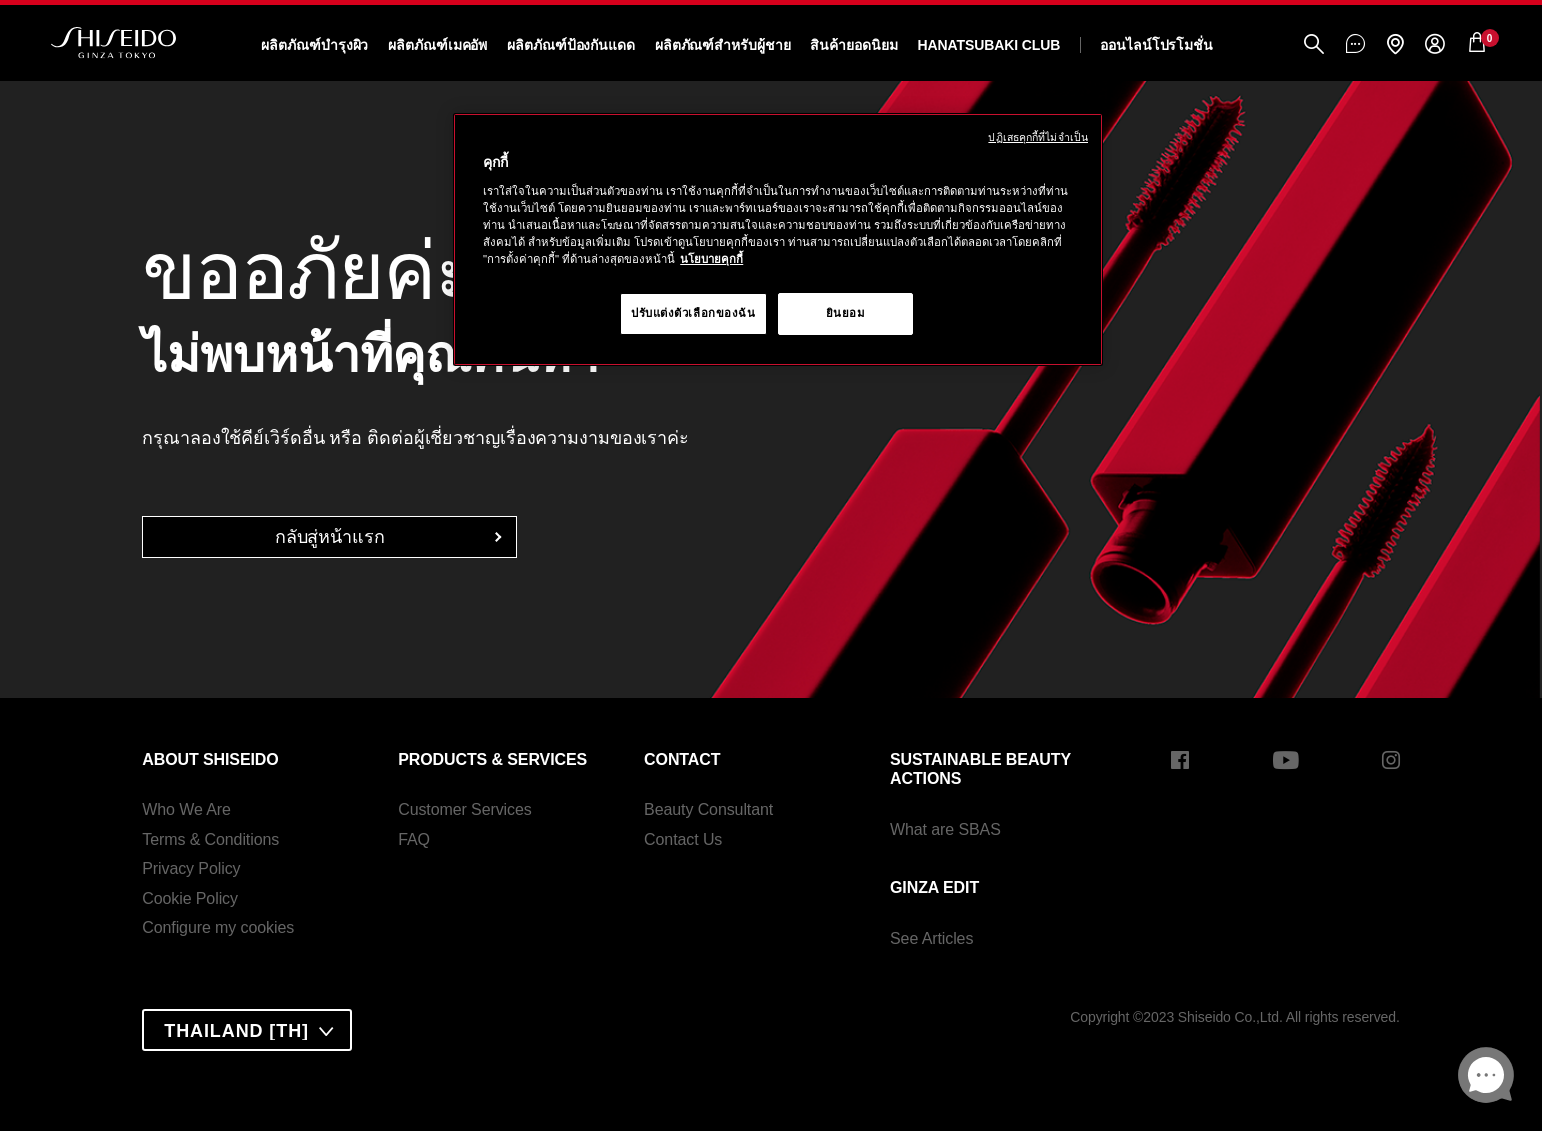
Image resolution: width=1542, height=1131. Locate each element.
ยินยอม (846, 313)
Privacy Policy (191, 868)
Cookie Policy (190, 898)
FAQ (414, 839)
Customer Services (464, 809)
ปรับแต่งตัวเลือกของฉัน (693, 313)
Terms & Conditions (210, 839)
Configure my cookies (218, 927)
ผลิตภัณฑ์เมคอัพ (437, 45)
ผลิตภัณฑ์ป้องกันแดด (571, 45)
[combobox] (247, 1030)
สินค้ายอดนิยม (853, 45)
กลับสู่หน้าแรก (330, 537)
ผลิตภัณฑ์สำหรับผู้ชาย (723, 45)
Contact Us (683, 839)
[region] (778, 239)
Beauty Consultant (708, 809)
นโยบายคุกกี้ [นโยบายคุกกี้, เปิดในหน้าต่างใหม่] (711, 259)
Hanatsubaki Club (988, 45)
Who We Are (186, 809)
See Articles (931, 938)
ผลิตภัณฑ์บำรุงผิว (314, 45)
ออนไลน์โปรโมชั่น (1156, 45)
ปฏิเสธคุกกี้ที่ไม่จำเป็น (1038, 137)
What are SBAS (945, 829)
